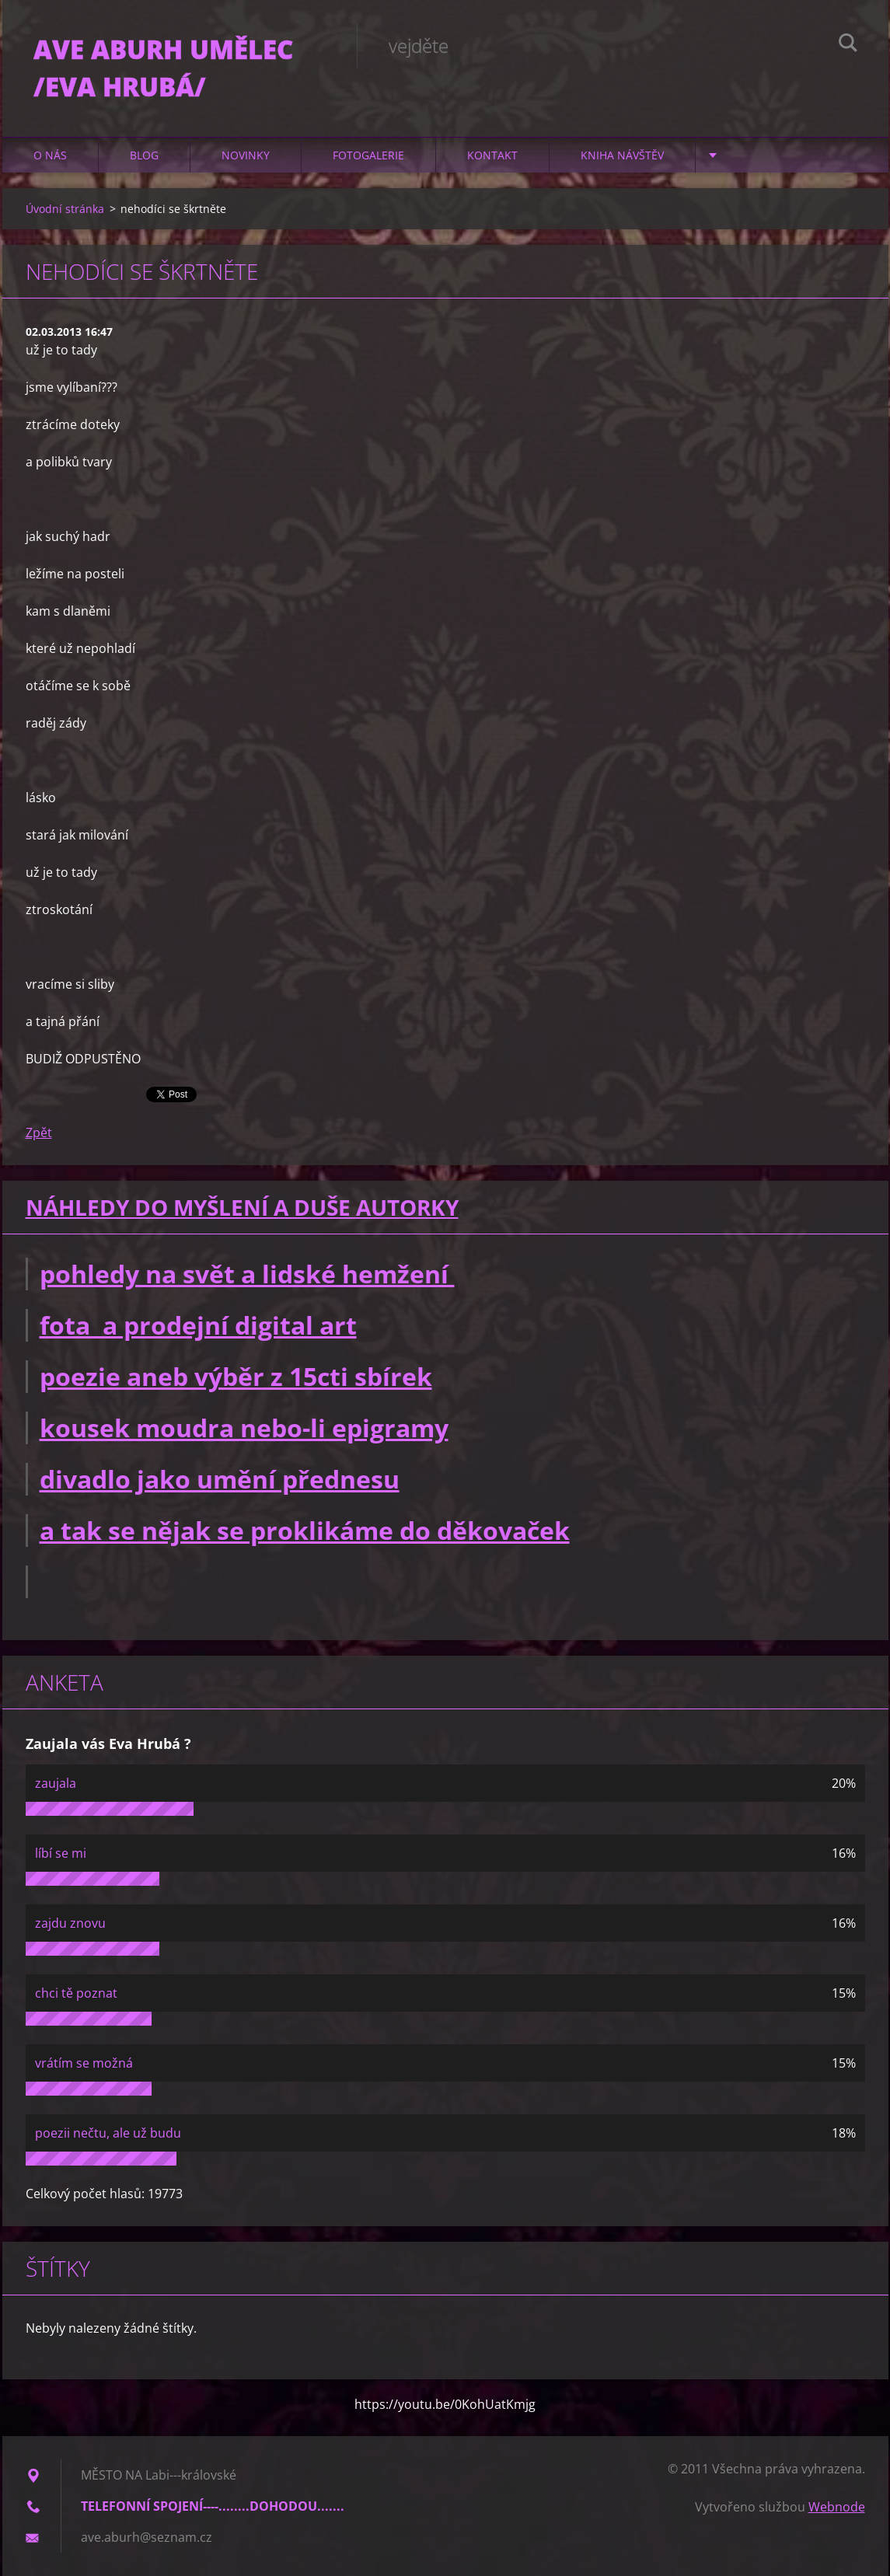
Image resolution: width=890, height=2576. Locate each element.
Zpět (39, 1132)
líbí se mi (60, 1853)
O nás (50, 155)
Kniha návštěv (622, 155)
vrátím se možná (84, 2063)
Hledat (848, 45)
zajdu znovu (70, 1923)
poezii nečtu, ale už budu (108, 2132)
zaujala (55, 1783)
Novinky (246, 155)
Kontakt (492, 155)
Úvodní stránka (65, 208)
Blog (144, 155)
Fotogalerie (368, 155)
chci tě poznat (76, 1993)
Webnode (836, 2506)
